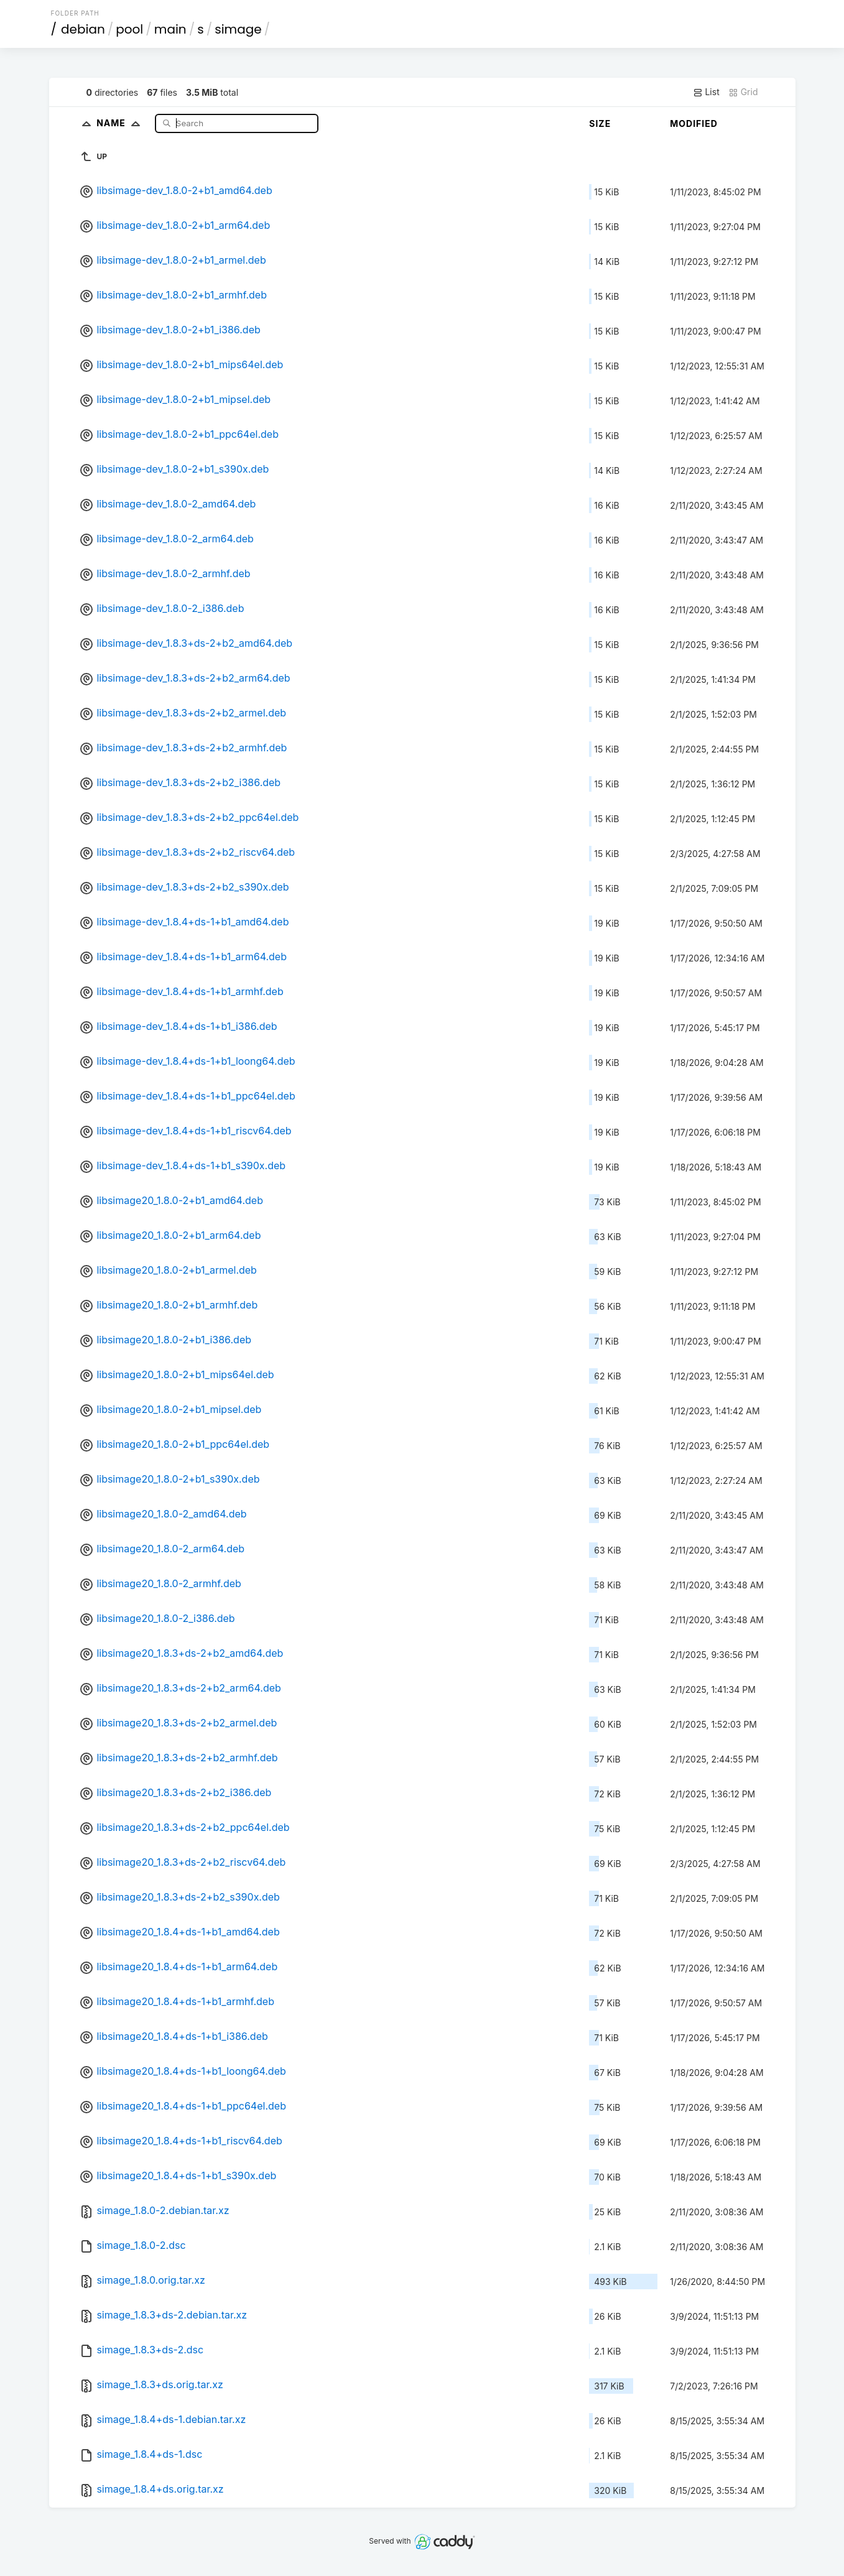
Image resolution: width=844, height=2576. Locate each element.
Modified (694, 123)
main (170, 29)
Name (121, 123)
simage (238, 29)
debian (83, 29)
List (706, 92)
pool (129, 29)
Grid (743, 92)
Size (600, 123)
